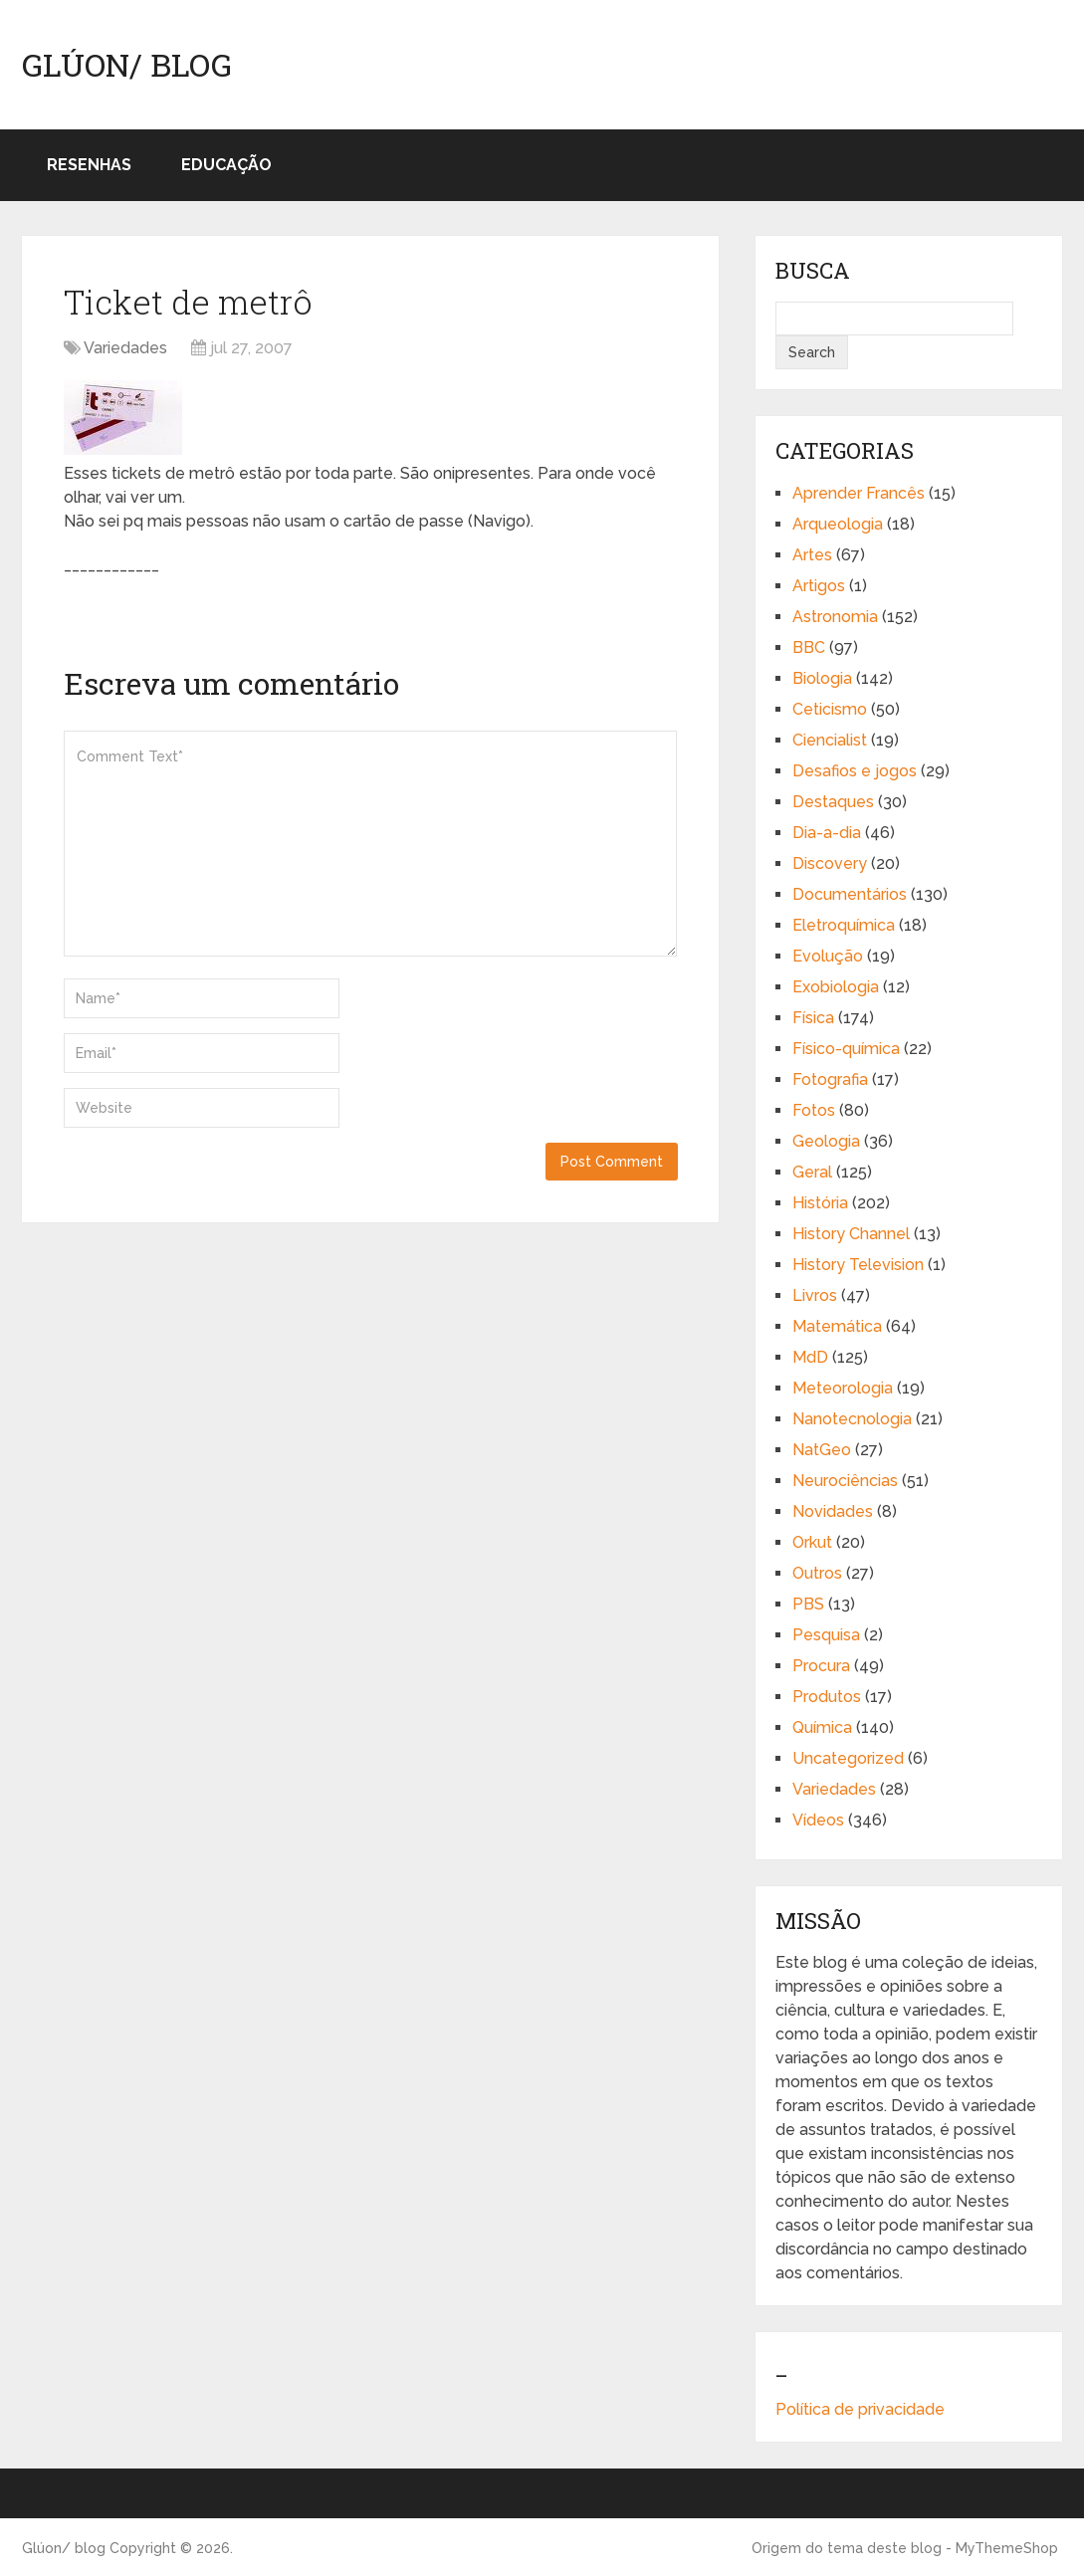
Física (813, 1017)
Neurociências (845, 1480)
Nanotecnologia (852, 1418)
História (820, 1202)
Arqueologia (837, 524)
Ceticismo (829, 709)
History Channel (851, 1233)
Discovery (829, 863)
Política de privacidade (860, 2409)
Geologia (826, 1141)
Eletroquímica (843, 925)
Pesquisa (826, 1634)
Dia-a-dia (826, 832)
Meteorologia (842, 1388)
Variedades (125, 347)
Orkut (812, 1542)
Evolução (827, 956)
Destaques (833, 801)
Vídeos (818, 1820)
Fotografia (830, 1079)
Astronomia (835, 616)
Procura (821, 1665)
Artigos (818, 585)
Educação (226, 164)
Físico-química (846, 1048)
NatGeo (821, 1449)
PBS (808, 1604)
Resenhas (89, 164)
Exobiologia (835, 986)
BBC (808, 647)
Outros (817, 1573)
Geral (812, 1172)
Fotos (813, 1110)
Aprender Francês (858, 493)
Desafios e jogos (854, 770)
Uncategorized (848, 1758)
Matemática (837, 1326)
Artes (812, 554)
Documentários (849, 894)
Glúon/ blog (127, 65)
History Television (858, 1264)
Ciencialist (829, 740)
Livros (814, 1295)
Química (822, 1727)
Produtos (826, 1696)
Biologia (822, 678)
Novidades (832, 1511)
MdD (810, 1357)
